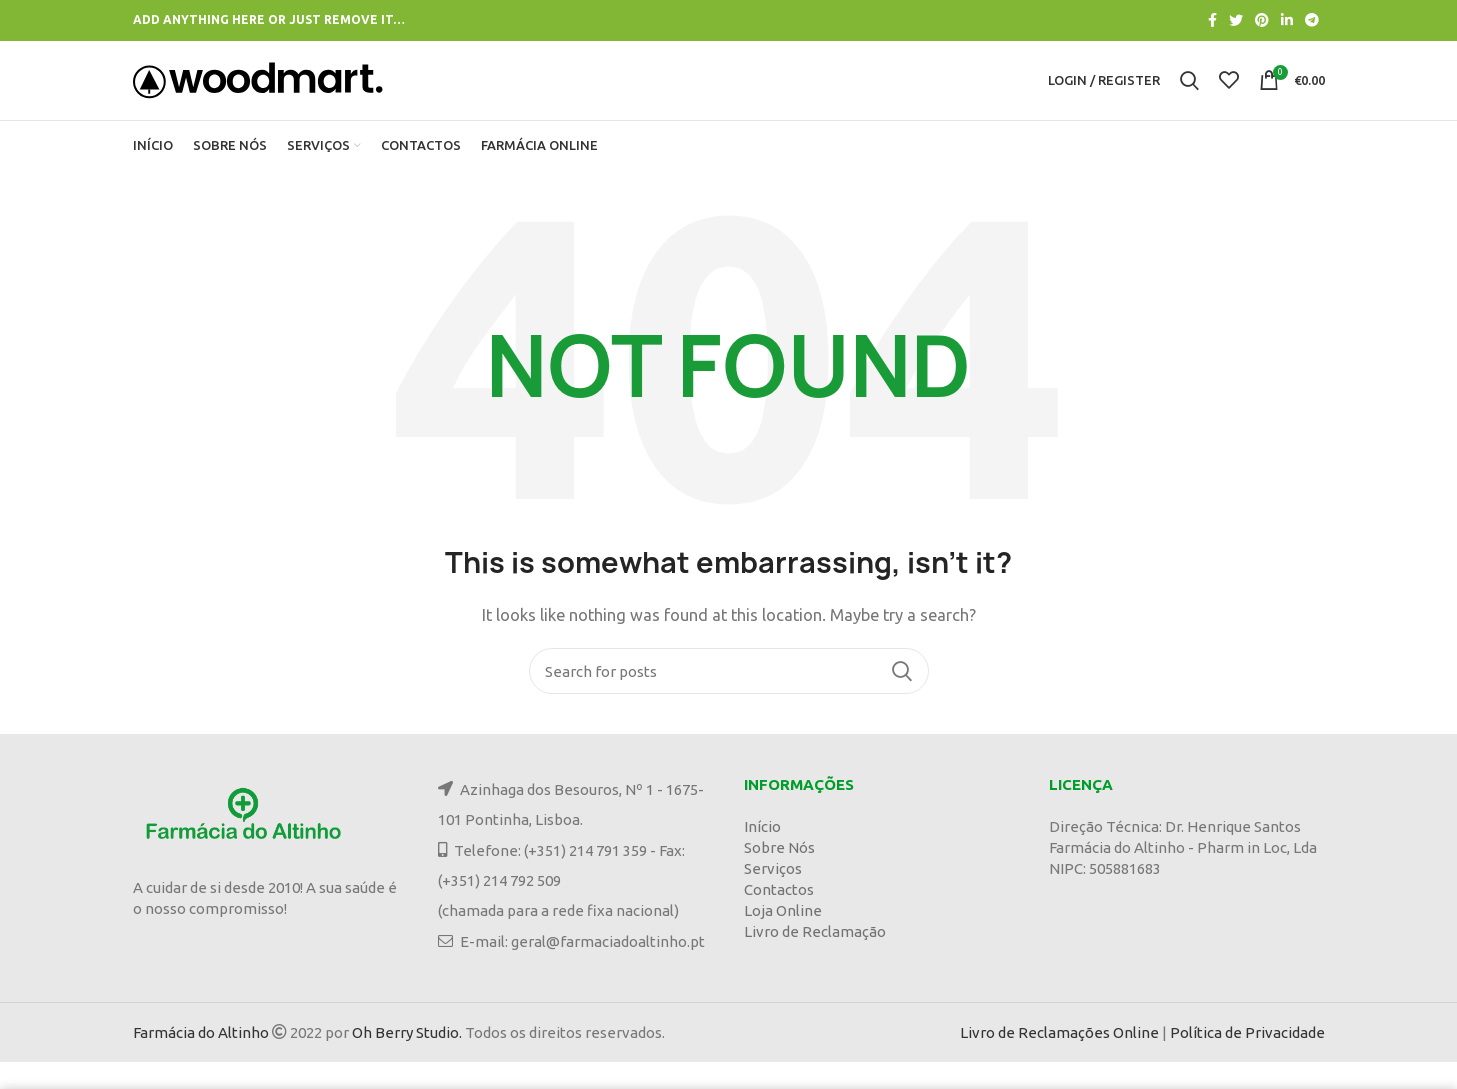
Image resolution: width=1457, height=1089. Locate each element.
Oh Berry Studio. (407, 1059)
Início (762, 853)
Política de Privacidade (1247, 1058)
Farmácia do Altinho (201, 1059)
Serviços (773, 895)
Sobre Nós (779, 874)
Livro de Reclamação (815, 958)
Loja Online (783, 937)
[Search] (729, 698)
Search (902, 698)
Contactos (779, 916)
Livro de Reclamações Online (1059, 1058)
